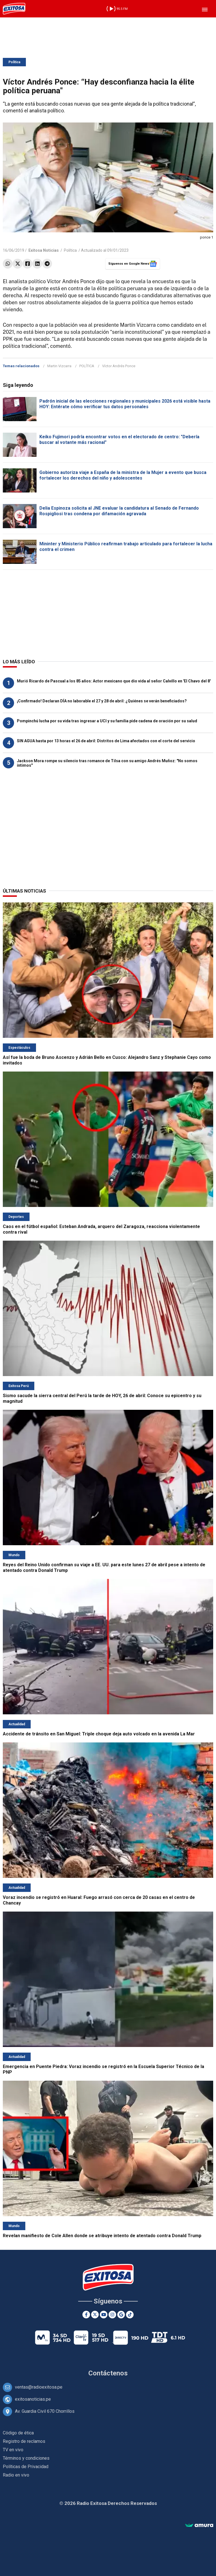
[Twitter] (95, 2314)
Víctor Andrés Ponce (118, 366)
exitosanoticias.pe (33, 2399)
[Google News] (121, 2314)
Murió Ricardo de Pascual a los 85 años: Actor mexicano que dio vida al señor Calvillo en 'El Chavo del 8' (114, 681)
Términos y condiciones (26, 2458)
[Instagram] (112, 2314)
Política (14, 62)
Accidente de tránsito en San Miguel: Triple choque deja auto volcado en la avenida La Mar (99, 1734)
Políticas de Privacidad (25, 2466)
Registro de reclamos (24, 2441)
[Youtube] (103, 2314)
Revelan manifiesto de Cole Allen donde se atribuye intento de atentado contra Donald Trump (102, 2235)
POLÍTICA (86, 366)
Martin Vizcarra (59, 366)
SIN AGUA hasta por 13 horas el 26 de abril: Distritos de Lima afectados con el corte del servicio (106, 741)
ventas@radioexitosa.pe (38, 2387)
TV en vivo (13, 2449)
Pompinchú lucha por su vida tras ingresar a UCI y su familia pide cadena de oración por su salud (107, 721)
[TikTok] (130, 2314)
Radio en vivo (16, 2475)
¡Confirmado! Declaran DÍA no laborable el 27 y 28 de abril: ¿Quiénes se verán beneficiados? (102, 701)
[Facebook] (86, 2314)
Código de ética (18, 2433)
